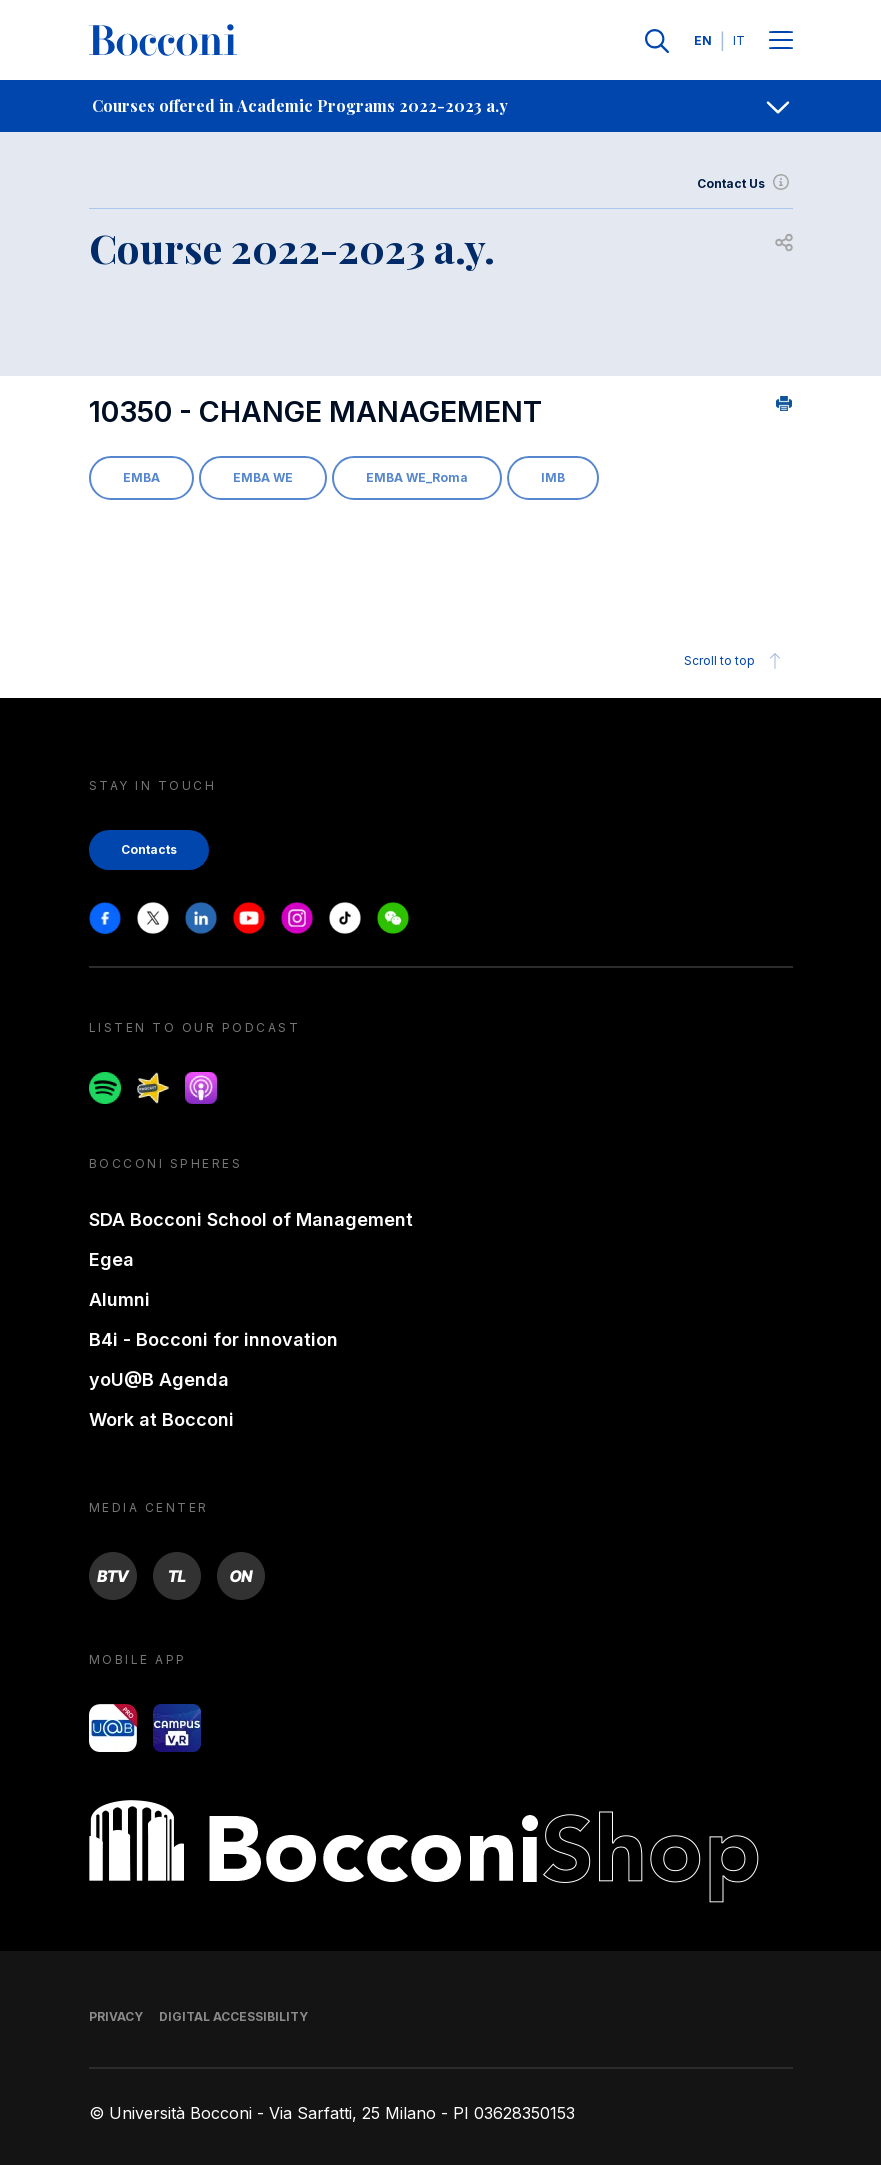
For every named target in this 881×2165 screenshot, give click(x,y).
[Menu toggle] (781, 41)
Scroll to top (735, 661)
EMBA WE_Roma (417, 477)
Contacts (149, 849)
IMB (553, 477)
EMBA (141, 477)
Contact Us (745, 184)
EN (703, 40)
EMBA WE (263, 477)
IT (739, 40)
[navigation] (440, 106)
